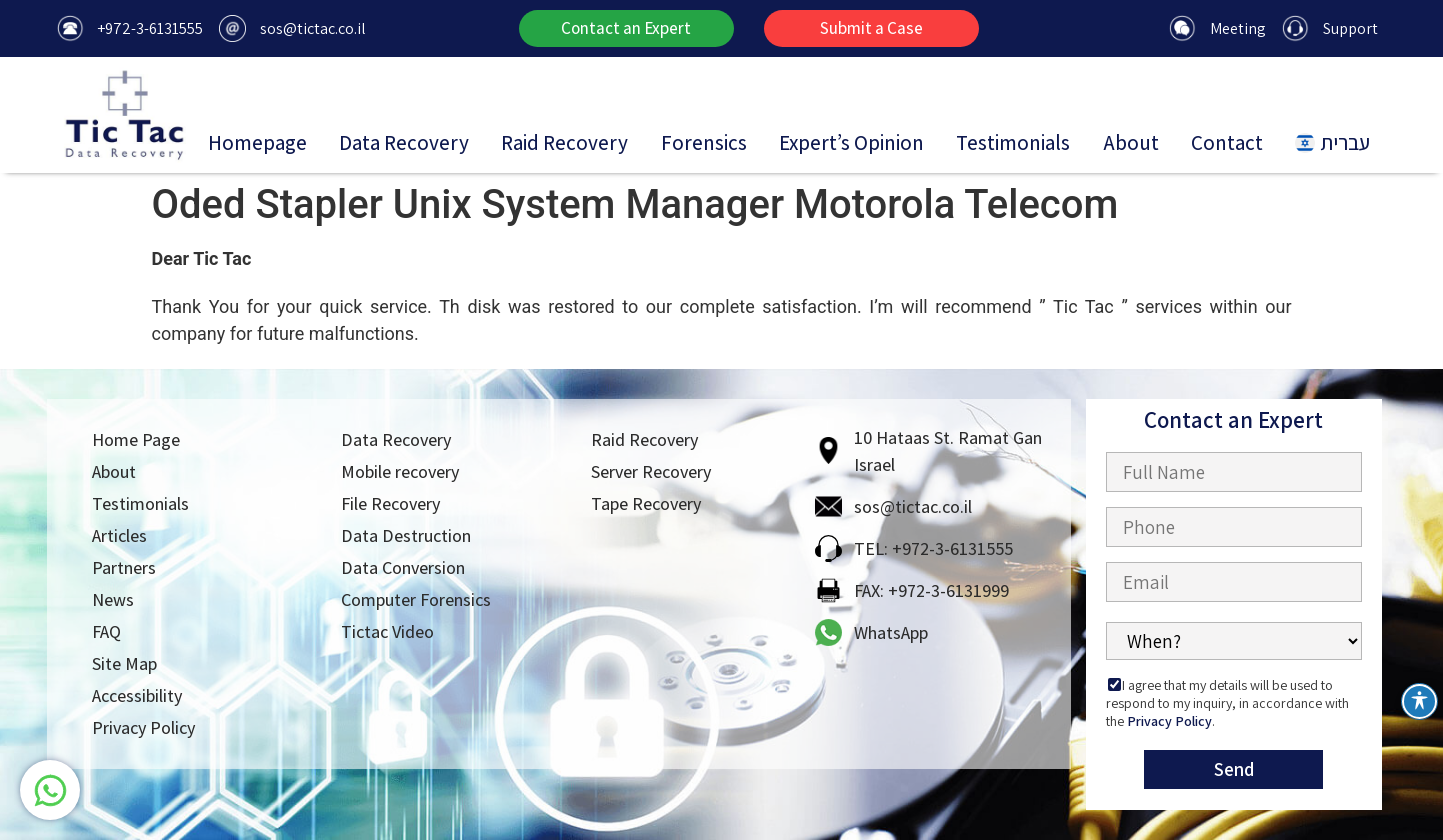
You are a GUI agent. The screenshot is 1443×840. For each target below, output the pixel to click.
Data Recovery (404, 142)
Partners (124, 567)
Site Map (124, 663)
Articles (119, 535)
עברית (1332, 142)
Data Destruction (406, 535)
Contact (1227, 142)
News (113, 599)
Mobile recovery (400, 471)
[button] (626, 28)
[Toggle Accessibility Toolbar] (1419, 701)
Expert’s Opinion (851, 142)
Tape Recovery (646, 503)
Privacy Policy (143, 727)
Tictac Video (387, 631)
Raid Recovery (564, 142)
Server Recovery (651, 471)
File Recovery (390, 503)
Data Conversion (403, 567)
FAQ (106, 631)
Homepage (257, 142)
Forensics (704, 142)
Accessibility (137, 695)
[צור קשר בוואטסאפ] (63, 790)
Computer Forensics (416, 599)
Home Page (136, 439)
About (1131, 142)
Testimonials (1013, 142)
